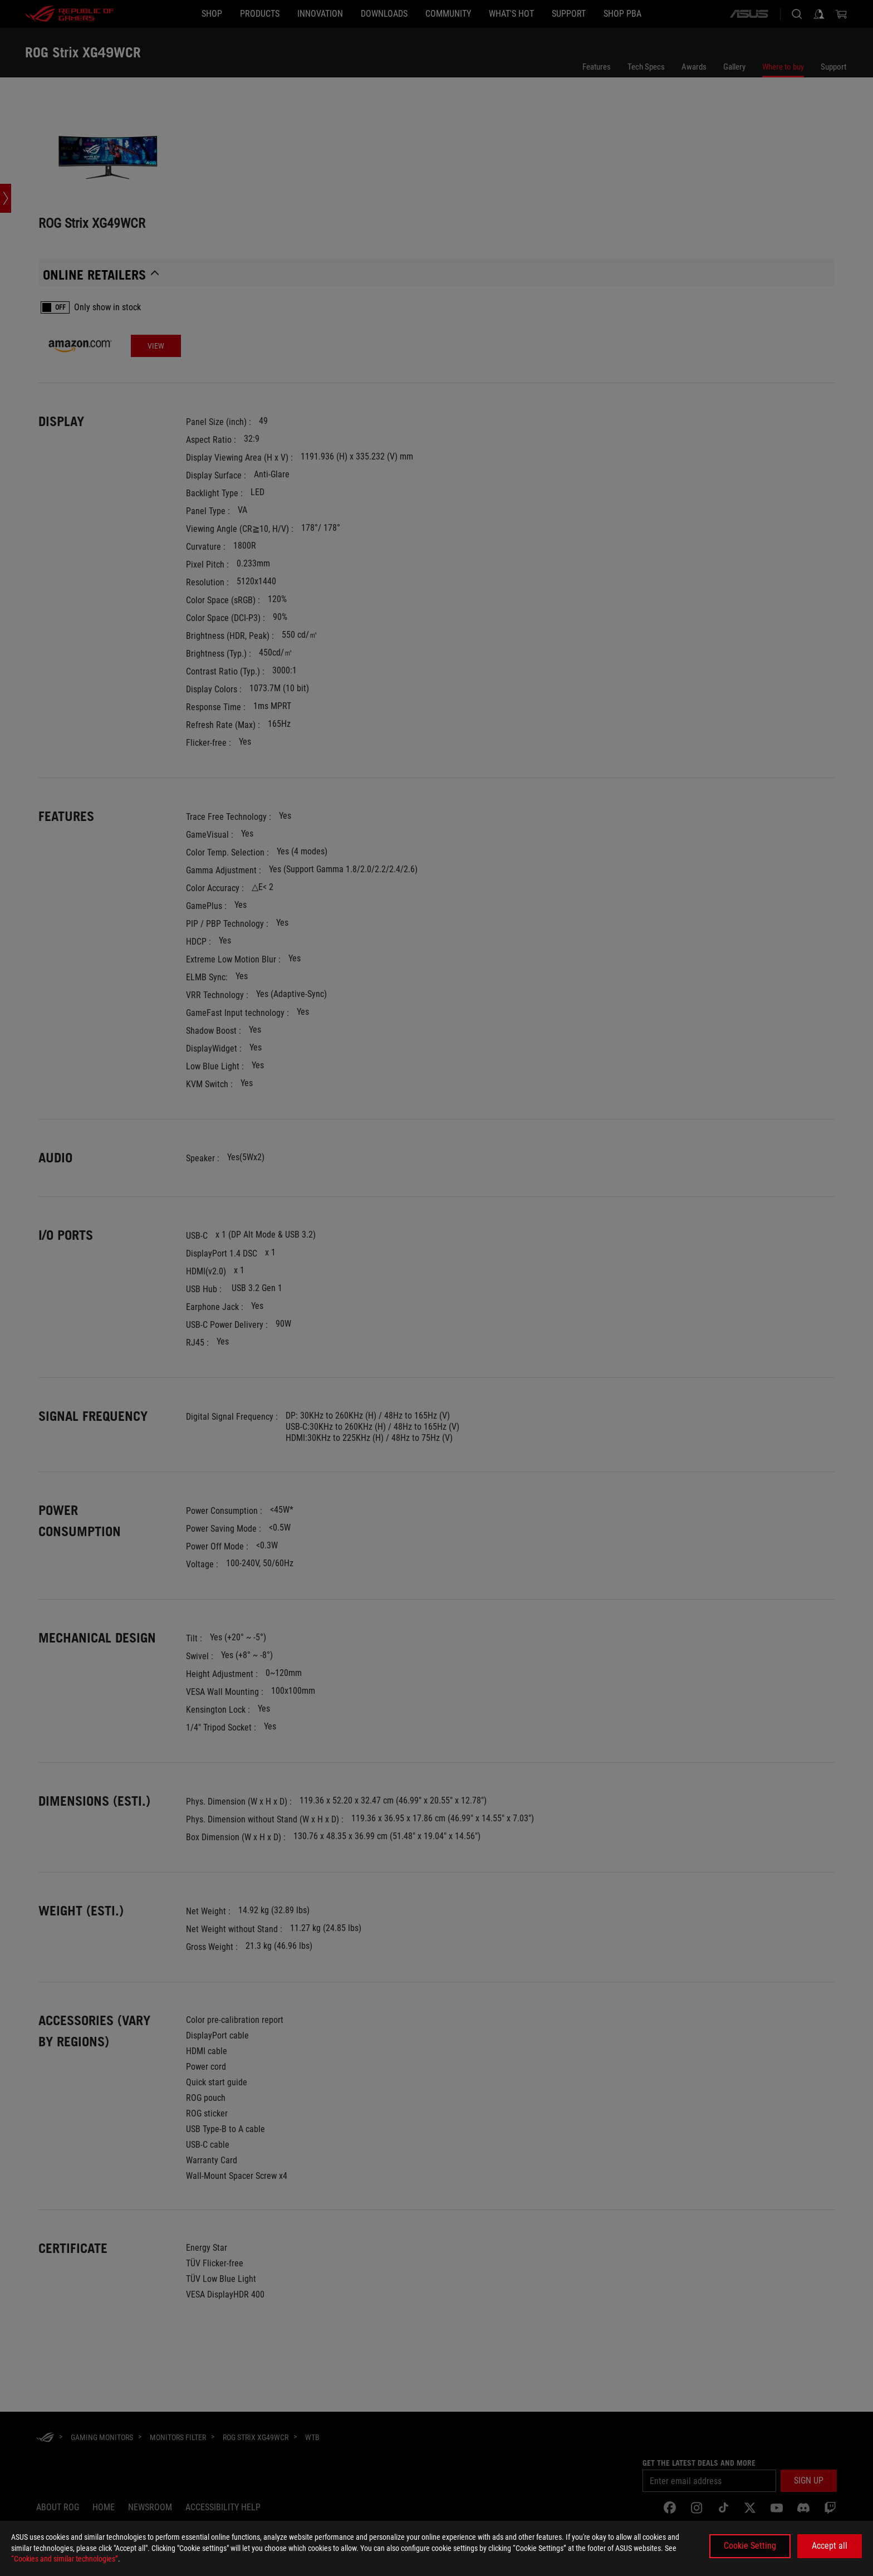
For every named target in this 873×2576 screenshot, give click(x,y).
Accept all (829, 2545)
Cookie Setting (750, 2545)
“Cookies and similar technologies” (64, 2558)
